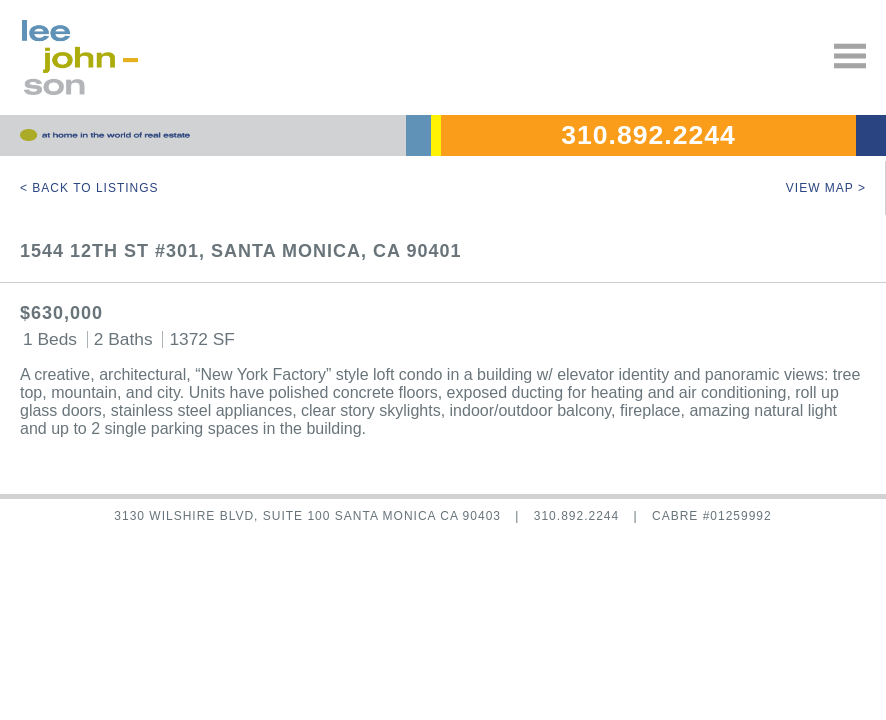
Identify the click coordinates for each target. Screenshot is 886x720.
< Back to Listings (89, 188)
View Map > (826, 188)
